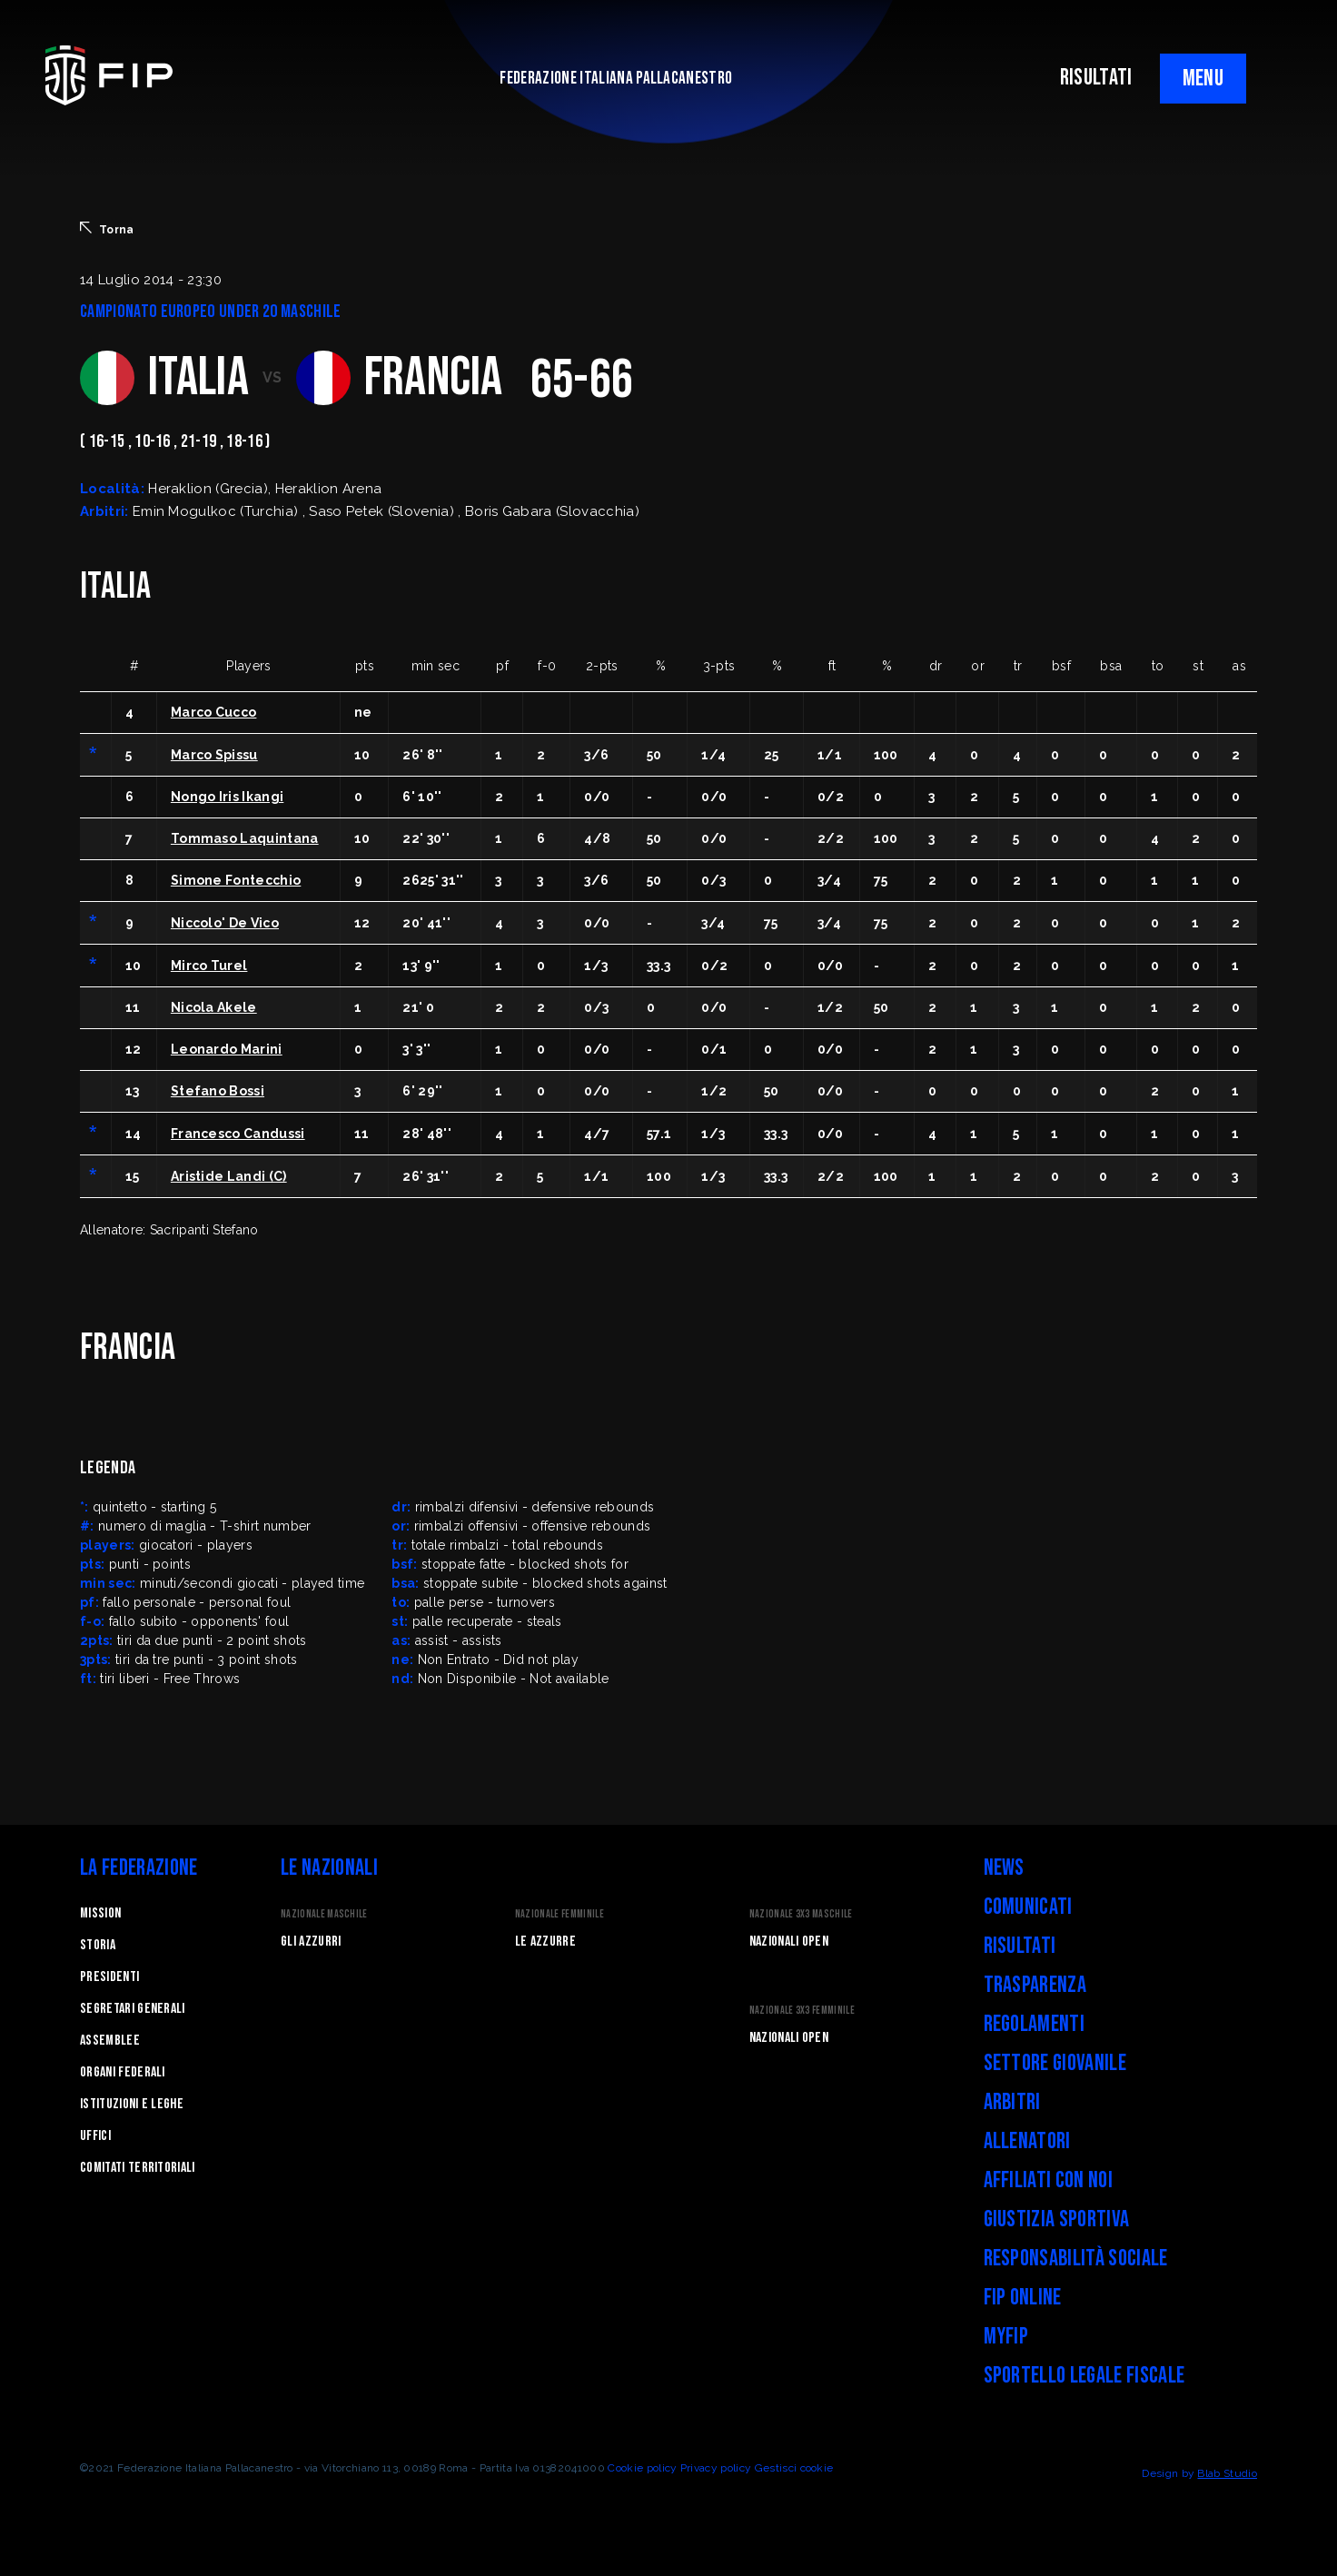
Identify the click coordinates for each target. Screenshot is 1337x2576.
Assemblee (110, 2040)
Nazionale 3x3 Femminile (802, 2010)
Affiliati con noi (1048, 2180)
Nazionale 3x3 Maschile (801, 1914)
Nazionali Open (788, 1941)
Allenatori (1027, 2141)
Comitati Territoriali (137, 2167)
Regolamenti (1034, 2024)
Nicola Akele (214, 1007)
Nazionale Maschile (324, 1914)
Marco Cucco (214, 712)
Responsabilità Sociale (1076, 2258)
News (1004, 1868)
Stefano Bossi (217, 1091)
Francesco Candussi (238, 1133)
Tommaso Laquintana (245, 838)
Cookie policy (642, 2468)
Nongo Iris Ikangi (227, 796)
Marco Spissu (214, 755)
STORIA (97, 1945)
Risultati (1020, 1946)
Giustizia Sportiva (1057, 2219)
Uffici (95, 2136)
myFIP (1006, 2337)
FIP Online (1023, 2298)
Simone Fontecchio (236, 880)
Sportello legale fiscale (1084, 2376)
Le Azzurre (545, 1941)
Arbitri (1012, 2102)
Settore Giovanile (1055, 2063)
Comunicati (1028, 1907)
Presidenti (109, 1977)
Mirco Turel (209, 965)
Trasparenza (1035, 1985)
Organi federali (122, 2072)
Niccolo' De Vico (225, 923)
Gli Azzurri (311, 1941)
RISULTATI (1096, 78)
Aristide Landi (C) (229, 1176)
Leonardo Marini (226, 1049)
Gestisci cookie (794, 2468)
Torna (107, 229)
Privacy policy (715, 2468)
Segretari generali (132, 2008)
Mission (100, 1913)
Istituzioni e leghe (131, 2104)
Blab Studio (1227, 2473)
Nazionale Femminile (559, 1914)
